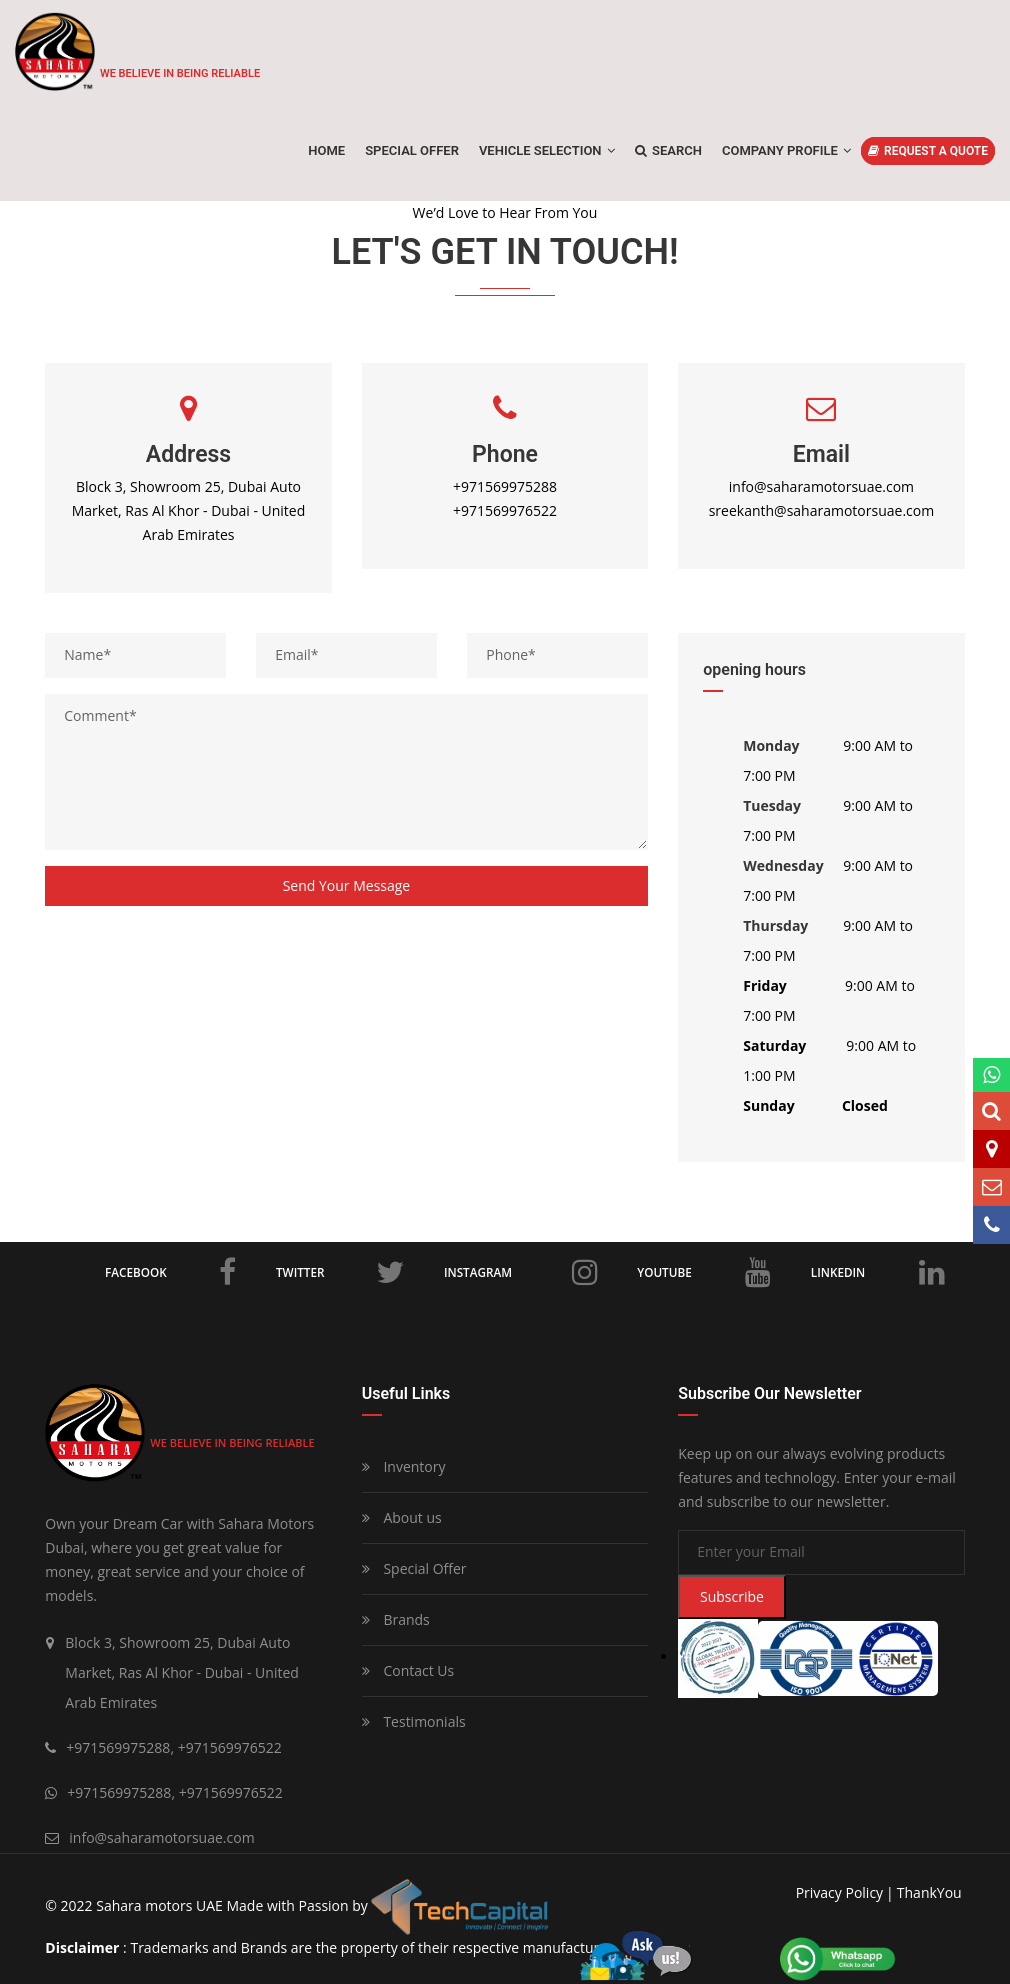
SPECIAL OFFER (412, 150)
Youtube (705, 1272)
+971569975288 (505, 486)
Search (668, 150)
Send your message (347, 885)
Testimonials (414, 1721)
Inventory (404, 1466)
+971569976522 (505, 510)
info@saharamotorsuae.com (821, 486)
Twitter (340, 1272)
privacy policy (839, 1892)
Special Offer (414, 1568)
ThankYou (929, 1892)
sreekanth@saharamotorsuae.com (821, 510)
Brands (396, 1619)
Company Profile (786, 150)
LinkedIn (878, 1272)
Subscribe (732, 1596)
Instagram (520, 1272)
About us (402, 1517)
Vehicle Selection (547, 150)
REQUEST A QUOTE (928, 151)
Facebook (170, 1272)
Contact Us (408, 1670)
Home (326, 150)
